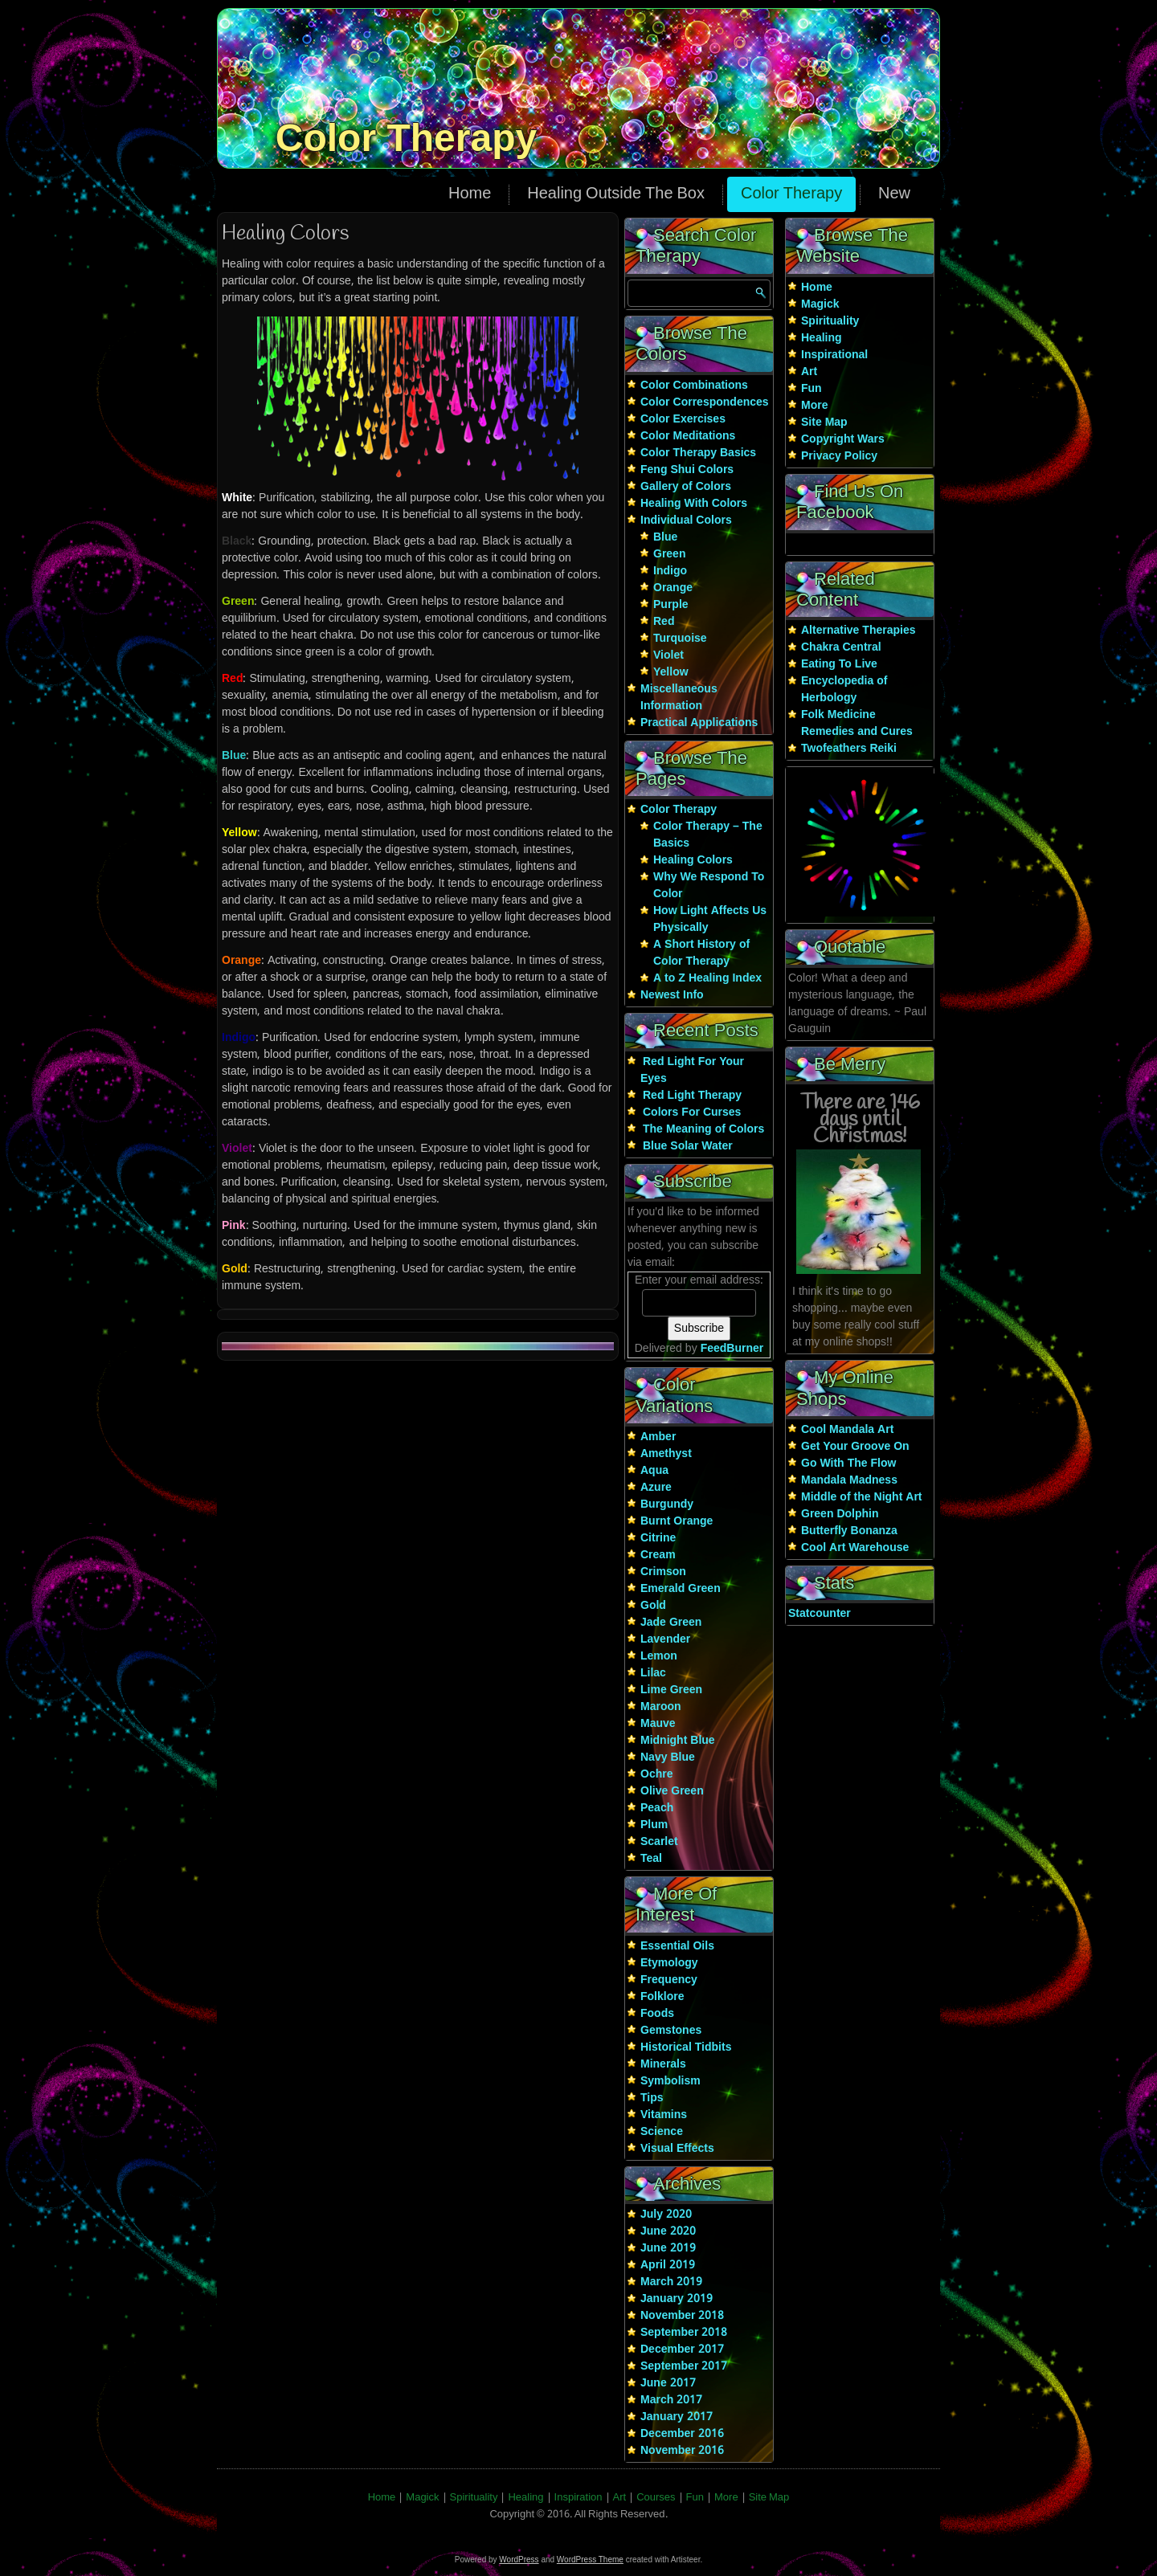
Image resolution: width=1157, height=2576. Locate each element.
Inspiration (578, 2497)
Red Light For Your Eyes (692, 1070)
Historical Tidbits (685, 2047)
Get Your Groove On (855, 1446)
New (894, 194)
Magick (820, 304)
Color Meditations (687, 436)
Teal (651, 1858)
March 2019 (671, 2282)
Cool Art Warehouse (855, 1547)
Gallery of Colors (685, 486)
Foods (657, 2013)
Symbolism (670, 2081)
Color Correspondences (704, 402)
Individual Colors (686, 520)
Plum (654, 1825)
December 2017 (682, 2349)
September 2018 (683, 2332)
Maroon (660, 1707)
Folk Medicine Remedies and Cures (857, 723)
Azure (656, 1487)
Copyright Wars (843, 439)
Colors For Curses (692, 1112)
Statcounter (819, 1613)
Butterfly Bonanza (849, 1531)
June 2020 (668, 2231)
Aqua (654, 1470)
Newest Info (672, 995)
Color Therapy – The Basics (707, 835)
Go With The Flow (848, 1463)
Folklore (662, 1997)
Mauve (658, 1723)
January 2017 (676, 2417)
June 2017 (668, 2383)
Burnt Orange (676, 1521)
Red (663, 621)
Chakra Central (841, 647)
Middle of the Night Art (861, 1497)
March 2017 (671, 2400)
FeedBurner (732, 1348)
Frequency (668, 1980)
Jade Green (670, 1622)
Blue (665, 537)
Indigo (670, 571)
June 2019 (668, 2248)
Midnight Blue (677, 1740)
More (814, 405)
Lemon (658, 1656)
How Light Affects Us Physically (710, 919)
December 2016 (682, 2433)
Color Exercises (683, 419)
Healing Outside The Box (616, 194)
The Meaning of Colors (703, 1129)
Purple (671, 604)
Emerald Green (680, 1588)
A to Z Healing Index (707, 978)
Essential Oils (677, 1946)
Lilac (653, 1673)
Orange (673, 588)
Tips (652, 2098)
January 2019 (676, 2299)
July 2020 (666, 2214)
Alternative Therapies (858, 630)
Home (469, 194)
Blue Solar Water (688, 1146)
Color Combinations (694, 385)
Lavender (665, 1639)
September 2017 (683, 2366)
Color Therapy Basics (698, 453)
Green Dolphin (840, 1514)
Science (661, 2131)
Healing (821, 338)
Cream (658, 1555)
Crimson (663, 1572)
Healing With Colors (693, 503)
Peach (656, 1808)
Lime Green (671, 1690)
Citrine (658, 1538)
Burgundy (666, 1504)
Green (669, 554)
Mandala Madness (849, 1480)
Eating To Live (839, 664)
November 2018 (682, 2315)
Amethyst (666, 1454)
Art (809, 372)
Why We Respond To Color (708, 886)
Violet (668, 655)
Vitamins (663, 2115)
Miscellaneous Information (679, 698)
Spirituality (830, 321)
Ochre (656, 1774)
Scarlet (659, 1841)
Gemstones (670, 2030)
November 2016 (682, 2450)
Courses (655, 2497)
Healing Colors (693, 860)
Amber (658, 1437)
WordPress (518, 2559)
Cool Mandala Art (847, 1429)
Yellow (671, 672)
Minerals (663, 2064)
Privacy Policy (839, 456)
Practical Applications (699, 723)
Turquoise (680, 638)
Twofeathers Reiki (849, 748)
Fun (811, 388)
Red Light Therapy (692, 1095)
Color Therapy (406, 137)
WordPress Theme (590, 2559)
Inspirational (834, 355)
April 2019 (667, 2265)
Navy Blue (667, 1757)
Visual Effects (677, 2148)
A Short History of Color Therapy (701, 953)
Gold (653, 1605)
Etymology (669, 1963)
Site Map (824, 422)
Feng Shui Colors (687, 470)
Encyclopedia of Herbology (844, 690)
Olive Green (672, 1791)
